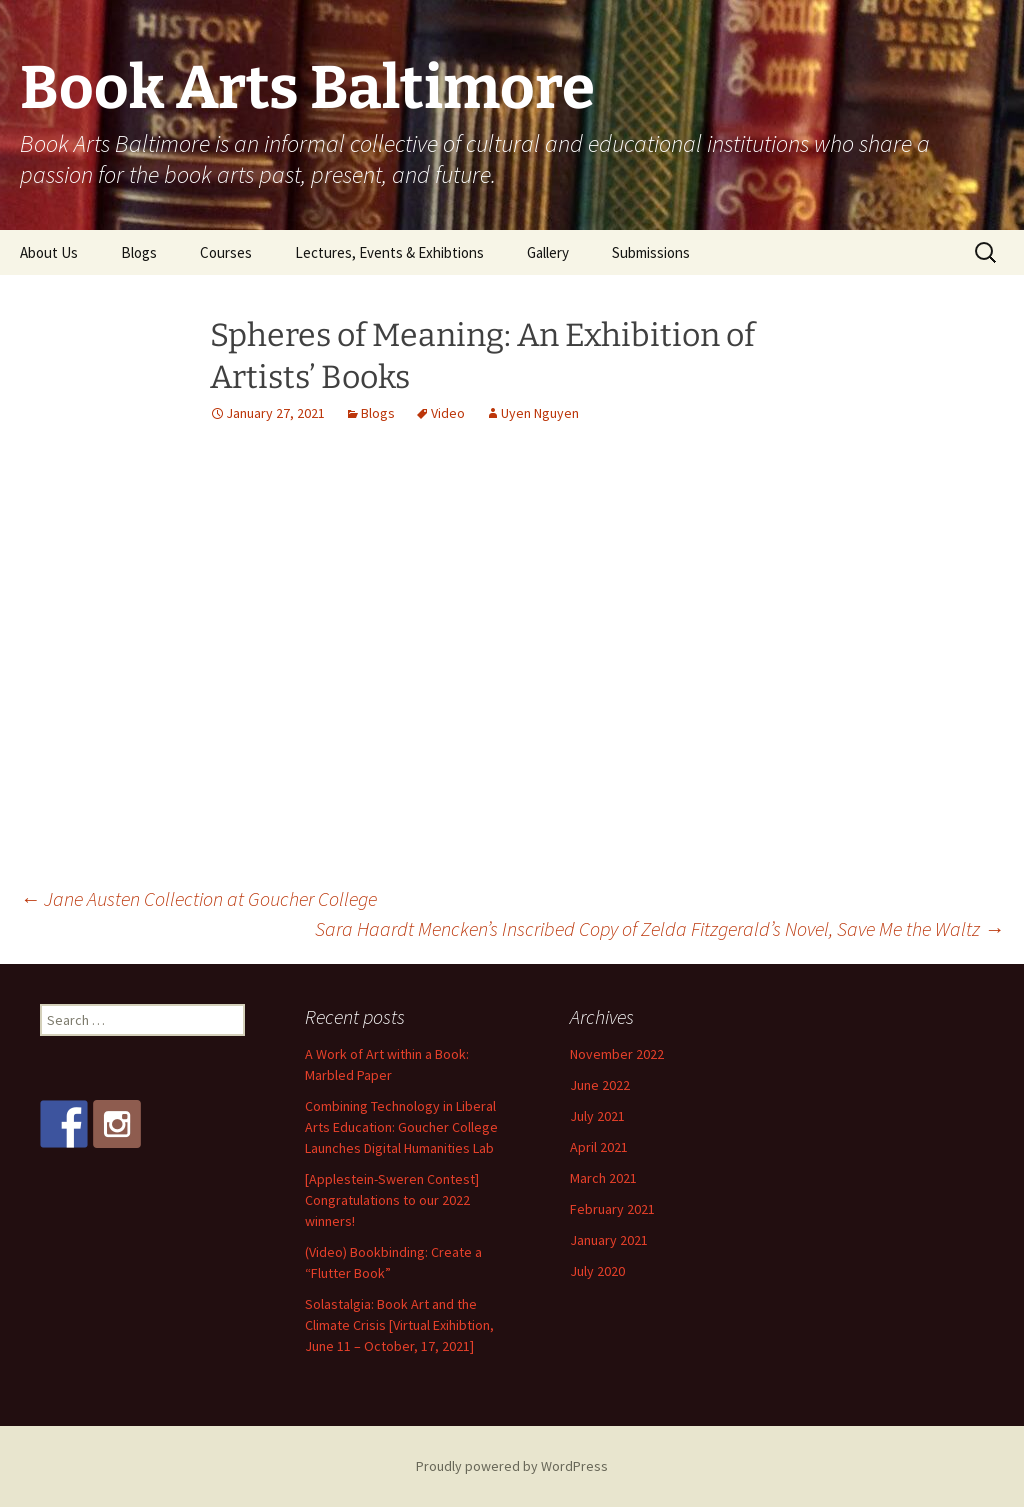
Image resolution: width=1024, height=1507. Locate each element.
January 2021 (609, 1240)
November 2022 (617, 1054)
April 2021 (599, 1147)
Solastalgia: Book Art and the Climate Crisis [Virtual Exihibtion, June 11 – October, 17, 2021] (399, 1325)
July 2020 (597, 1271)
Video (448, 413)
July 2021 (597, 1116)
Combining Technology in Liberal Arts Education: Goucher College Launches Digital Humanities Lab (401, 1127)
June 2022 (600, 1085)
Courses (226, 252)
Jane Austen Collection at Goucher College (198, 898)
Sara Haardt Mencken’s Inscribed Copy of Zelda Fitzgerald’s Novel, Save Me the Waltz (659, 928)
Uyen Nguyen (540, 413)
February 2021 (612, 1209)
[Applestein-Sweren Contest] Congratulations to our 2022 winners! (392, 1200)
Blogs (139, 252)
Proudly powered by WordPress (512, 1466)
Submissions (651, 252)
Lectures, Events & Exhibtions (389, 252)
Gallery (548, 252)
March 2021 (603, 1178)
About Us (49, 252)
